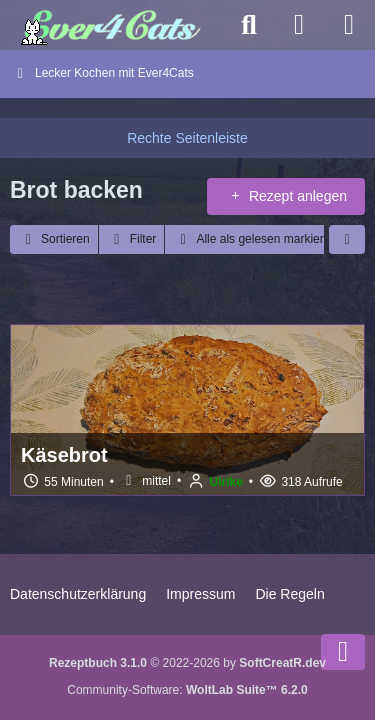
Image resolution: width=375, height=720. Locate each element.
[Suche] (249, 25)
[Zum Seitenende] (343, 652)
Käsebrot (64, 455)
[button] (54, 240)
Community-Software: (187, 690)
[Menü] (349, 25)
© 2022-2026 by (187, 663)
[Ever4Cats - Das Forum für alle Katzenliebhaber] (112, 25)
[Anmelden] (299, 25)
